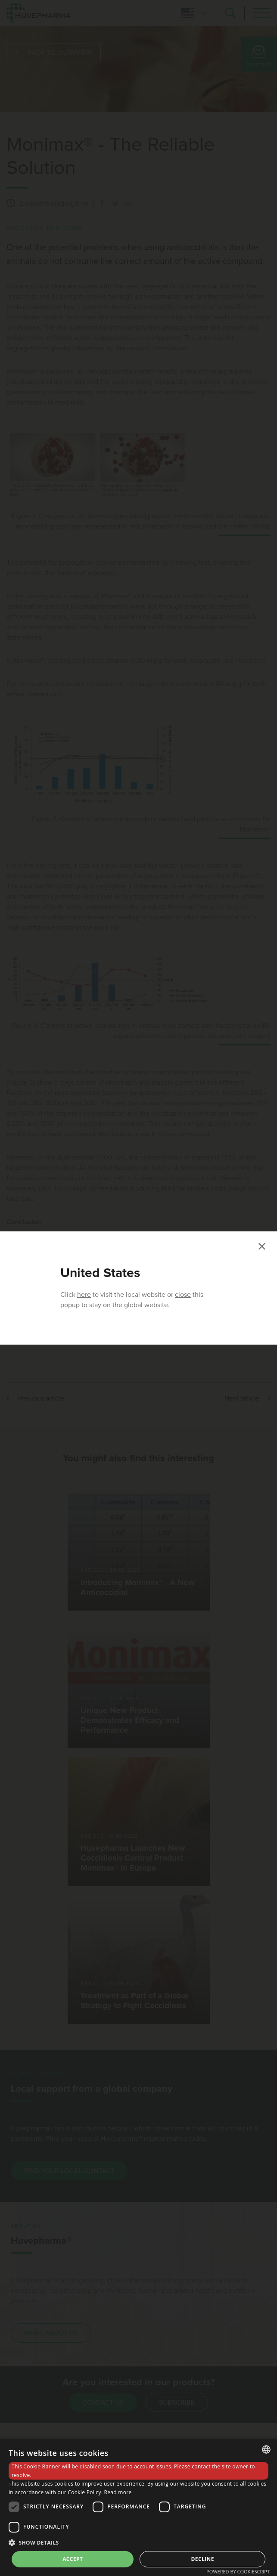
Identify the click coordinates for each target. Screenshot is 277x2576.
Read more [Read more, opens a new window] (118, 2492)
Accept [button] (72, 2559)
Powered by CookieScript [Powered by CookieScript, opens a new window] (238, 2571)
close (183, 1294)
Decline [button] (202, 2559)
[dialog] (138, 2507)
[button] (138, 2542)
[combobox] (266, 2449)
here (84, 1294)
